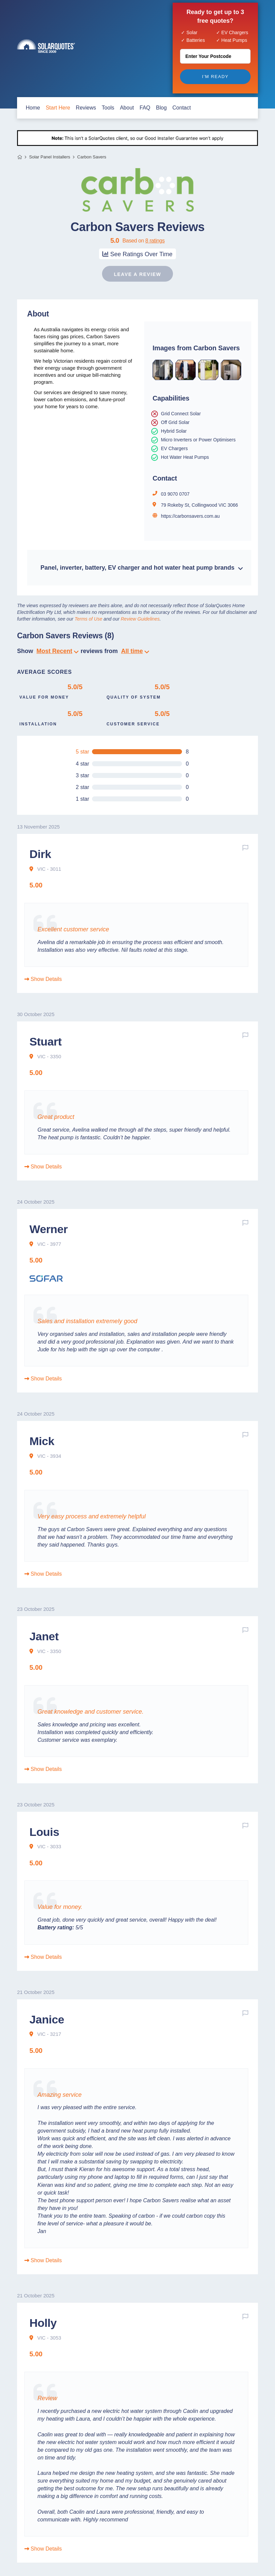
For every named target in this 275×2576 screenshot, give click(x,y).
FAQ (145, 108)
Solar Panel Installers (49, 156)
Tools (108, 108)
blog (161, 108)
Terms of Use (88, 619)
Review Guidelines (140, 619)
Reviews (86, 108)
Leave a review (137, 274)
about (127, 108)
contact (181, 108)
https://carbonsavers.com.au (190, 516)
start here (58, 108)
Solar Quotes (46, 46)
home (33, 108)
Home (19, 157)
